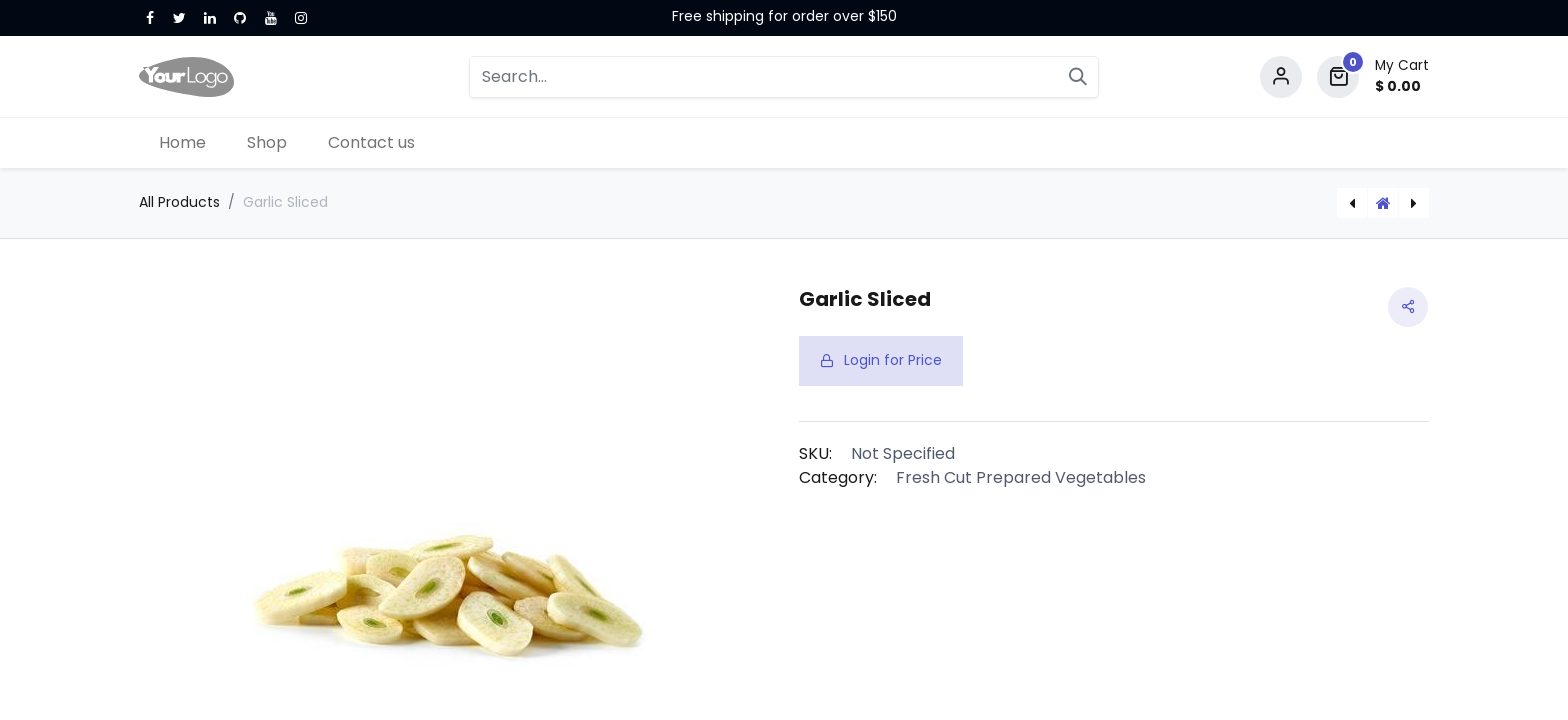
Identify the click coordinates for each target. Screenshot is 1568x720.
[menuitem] (183, 143)
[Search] (1078, 77)
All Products (179, 202)
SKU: (815, 453)
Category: (838, 477)
